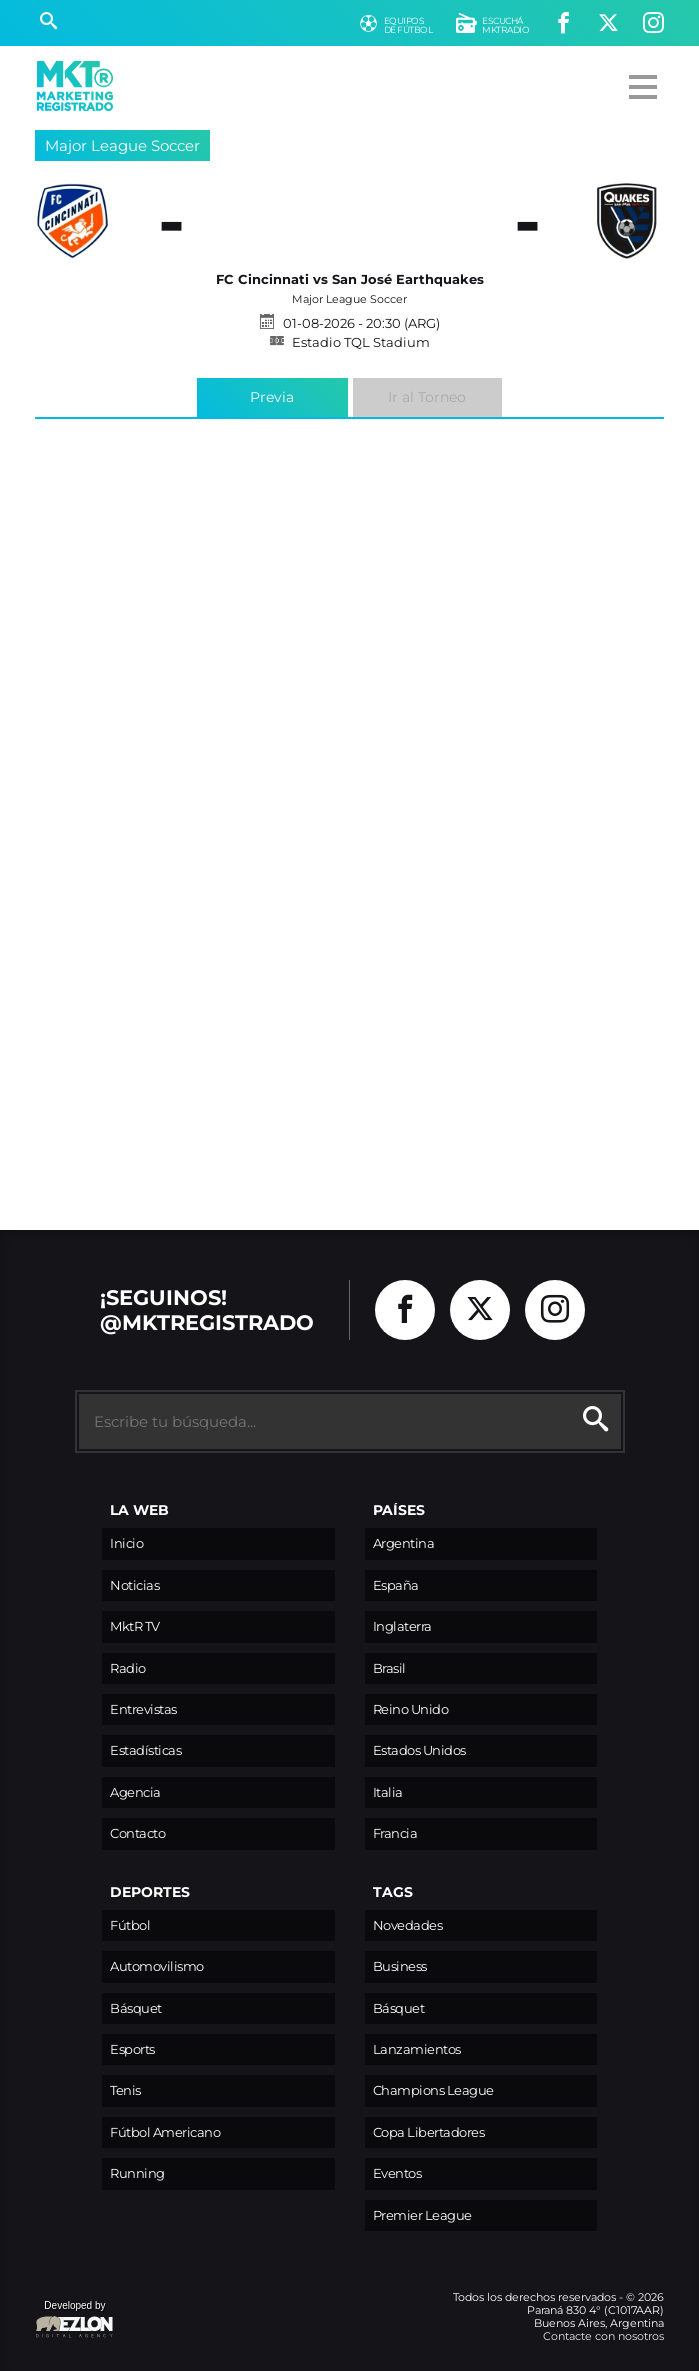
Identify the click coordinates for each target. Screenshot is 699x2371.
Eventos (397, 2173)
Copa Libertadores (429, 2132)
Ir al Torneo (427, 397)
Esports (132, 2049)
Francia (395, 1833)
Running (137, 2173)
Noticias (134, 1585)
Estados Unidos (419, 1750)
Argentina (404, 1543)
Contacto (137, 1833)
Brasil (389, 1668)
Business (400, 1966)
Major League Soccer (122, 145)
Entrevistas (143, 1709)
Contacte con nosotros (603, 2336)
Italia (388, 1792)
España (396, 1585)
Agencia (135, 1792)
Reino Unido (411, 1709)
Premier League (422, 2215)
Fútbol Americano (165, 2132)
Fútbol (130, 1925)
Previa (272, 397)
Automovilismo (157, 1966)
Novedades (408, 1925)
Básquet (136, 2008)
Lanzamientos (417, 2049)
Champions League (433, 2090)
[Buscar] (48, 23)
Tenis (125, 2090)
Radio (128, 1668)
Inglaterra (402, 1626)
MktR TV (135, 1626)
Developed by (75, 2320)
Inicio (126, 1543)
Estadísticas (145, 1750)
